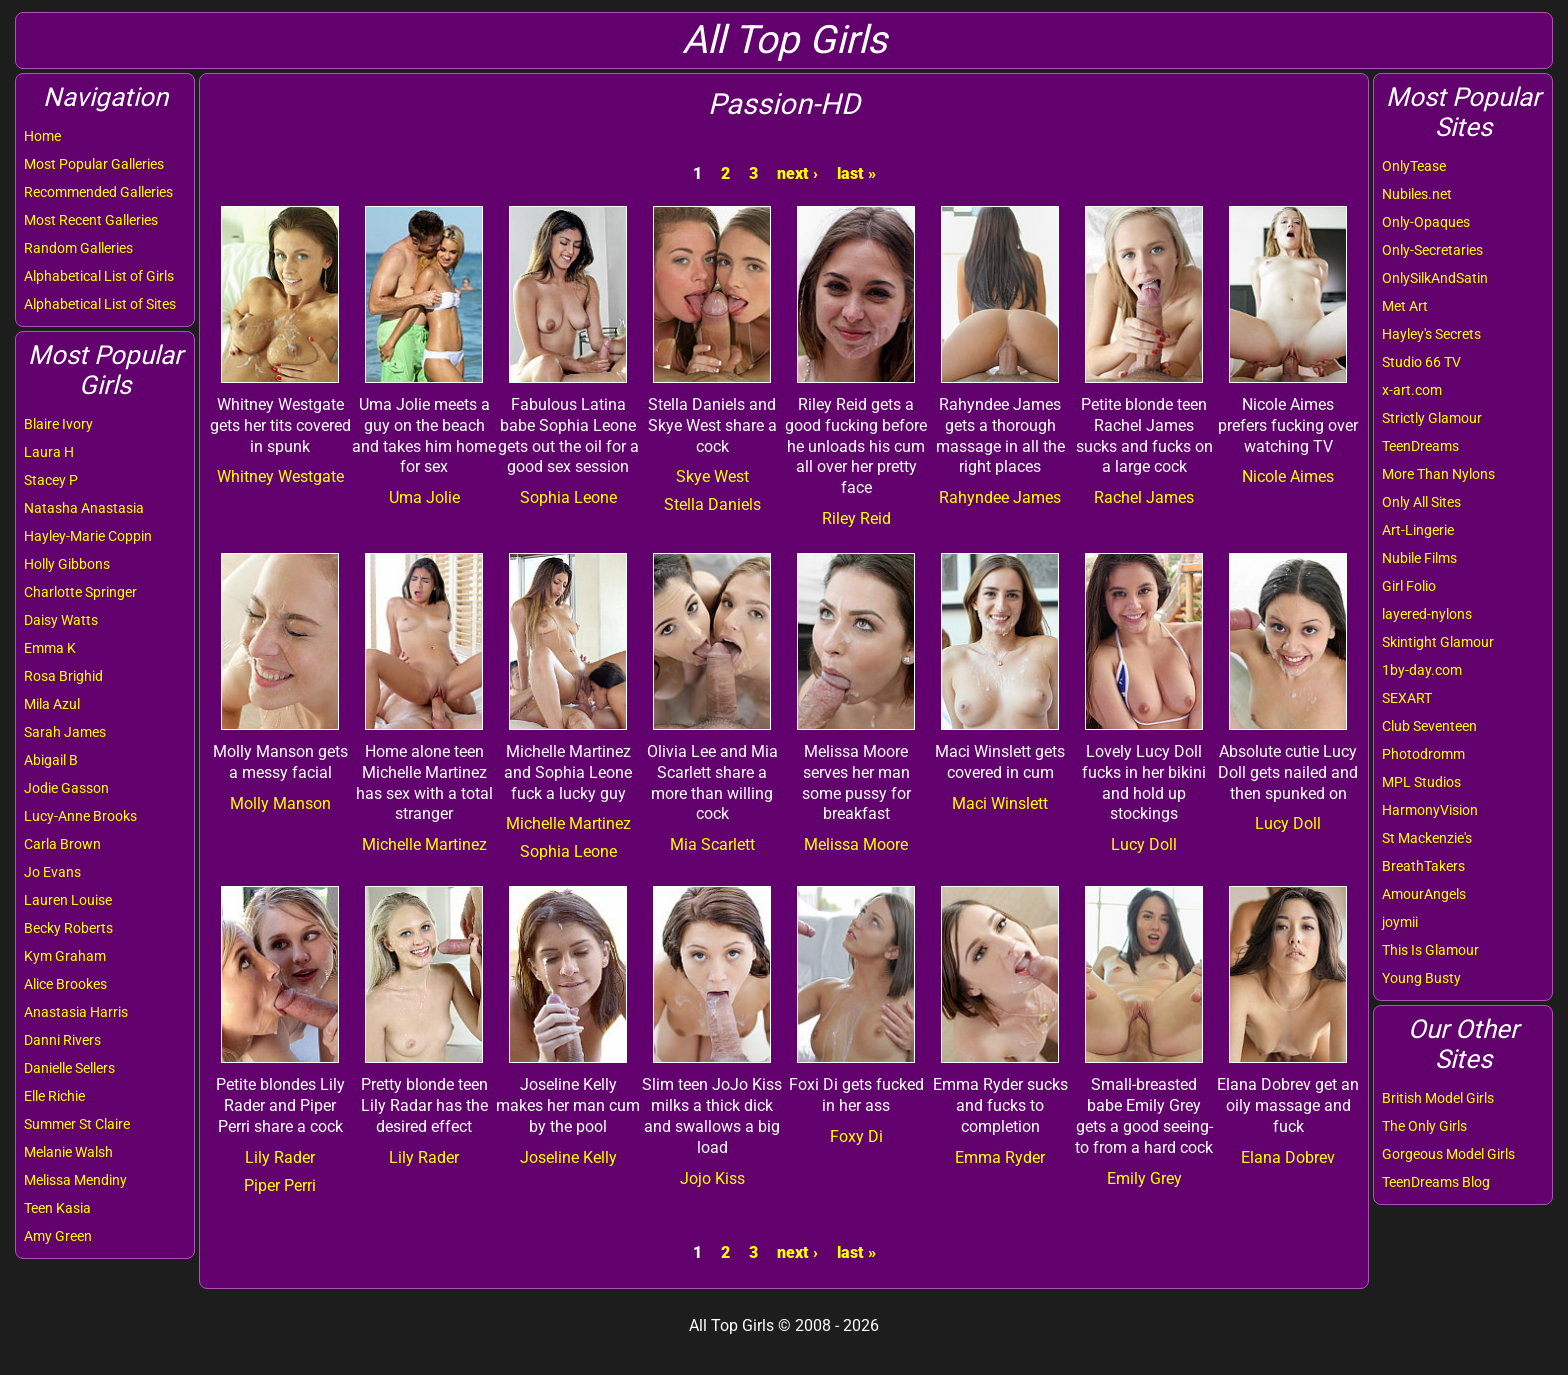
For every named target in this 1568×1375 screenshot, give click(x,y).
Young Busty (1421, 978)
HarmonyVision (1430, 810)
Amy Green (58, 1236)
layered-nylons (1427, 614)
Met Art (1405, 306)
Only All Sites (1421, 502)
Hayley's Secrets (1431, 334)
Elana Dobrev (1288, 1157)
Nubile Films (1419, 558)
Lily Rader (280, 1157)
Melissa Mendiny (75, 1180)
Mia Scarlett (712, 844)
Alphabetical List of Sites (100, 304)
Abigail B (51, 760)
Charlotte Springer (80, 592)
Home (42, 136)
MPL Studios (1421, 782)
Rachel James (1144, 497)
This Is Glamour (1430, 950)
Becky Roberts (68, 928)
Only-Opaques (1426, 222)
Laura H (49, 452)
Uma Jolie (424, 497)
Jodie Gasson (66, 788)
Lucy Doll (1144, 844)
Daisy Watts (61, 620)
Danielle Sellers (69, 1068)
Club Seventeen (1429, 726)
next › (797, 173)
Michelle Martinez (424, 844)
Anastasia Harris (76, 1012)
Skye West (712, 476)
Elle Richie (54, 1096)
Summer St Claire (77, 1124)
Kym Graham (65, 956)
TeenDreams (1420, 446)
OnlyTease (1414, 166)
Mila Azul (52, 704)
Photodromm (1423, 754)
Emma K (50, 648)
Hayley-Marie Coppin (88, 536)
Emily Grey (1144, 1178)
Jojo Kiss (712, 1178)
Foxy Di (856, 1136)
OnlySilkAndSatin (1435, 278)
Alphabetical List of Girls (99, 276)
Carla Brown (62, 844)
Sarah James (65, 732)
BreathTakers (1423, 866)
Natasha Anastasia (84, 508)
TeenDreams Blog (1436, 1182)
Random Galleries (78, 248)
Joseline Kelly (568, 1157)
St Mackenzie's (1427, 838)
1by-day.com (1422, 670)
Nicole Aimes (1288, 476)
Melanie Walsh (68, 1152)
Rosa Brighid (63, 676)
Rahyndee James (1000, 497)
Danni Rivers (62, 1040)
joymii (1400, 922)
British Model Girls (1438, 1098)
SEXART (1407, 698)
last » (856, 173)
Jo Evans (52, 872)
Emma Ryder (1000, 1157)
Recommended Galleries (98, 192)
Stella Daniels (712, 504)
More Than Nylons (1438, 474)
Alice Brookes (65, 984)
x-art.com (1412, 390)
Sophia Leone (568, 497)
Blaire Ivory (58, 424)
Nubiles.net (1417, 194)
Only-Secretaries (1432, 250)
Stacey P (51, 480)
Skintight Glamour (1438, 642)
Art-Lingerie (1418, 530)
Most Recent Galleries (91, 220)
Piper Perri (280, 1185)
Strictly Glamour (1432, 418)
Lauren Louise (68, 900)
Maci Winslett (1000, 803)
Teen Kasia (57, 1208)
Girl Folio (1409, 586)
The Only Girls (1424, 1126)
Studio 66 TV (1421, 362)
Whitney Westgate (280, 476)
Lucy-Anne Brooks (80, 816)
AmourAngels (1424, 894)
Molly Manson (280, 803)
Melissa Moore (856, 844)
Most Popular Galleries (94, 164)
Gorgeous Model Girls (1448, 1154)
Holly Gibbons (67, 564)
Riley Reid (856, 518)
